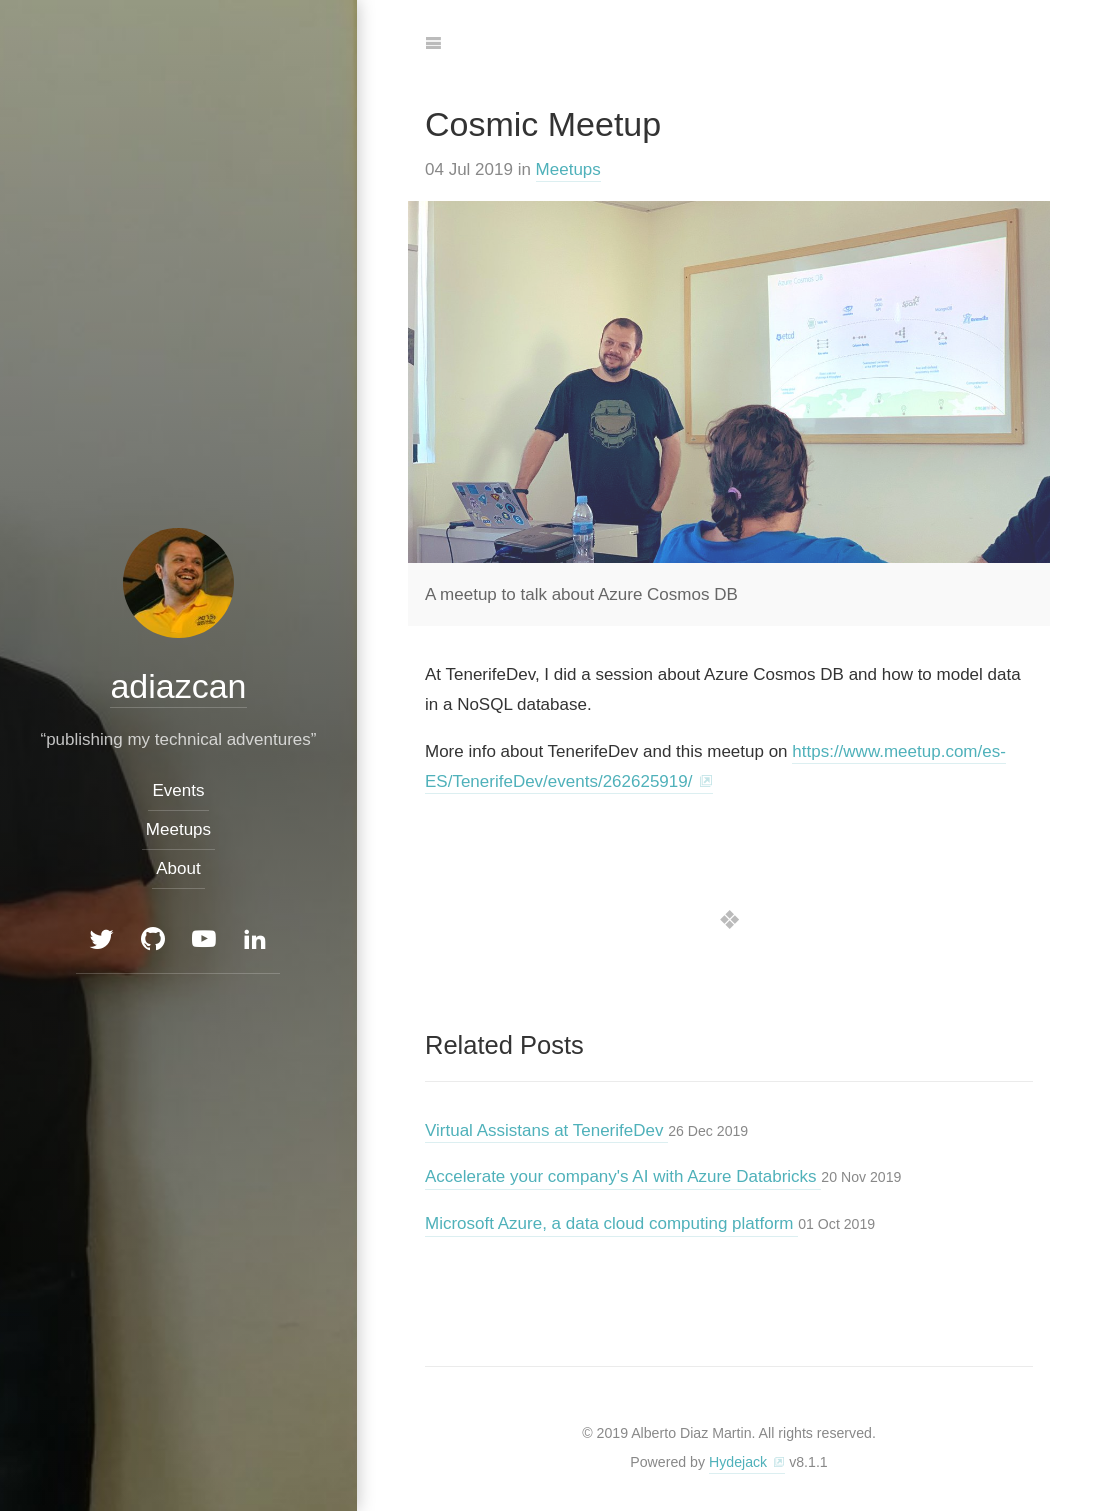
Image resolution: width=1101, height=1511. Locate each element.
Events (179, 789)
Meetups (568, 169)
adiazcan (178, 685)
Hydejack (738, 1462)
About (178, 868)
